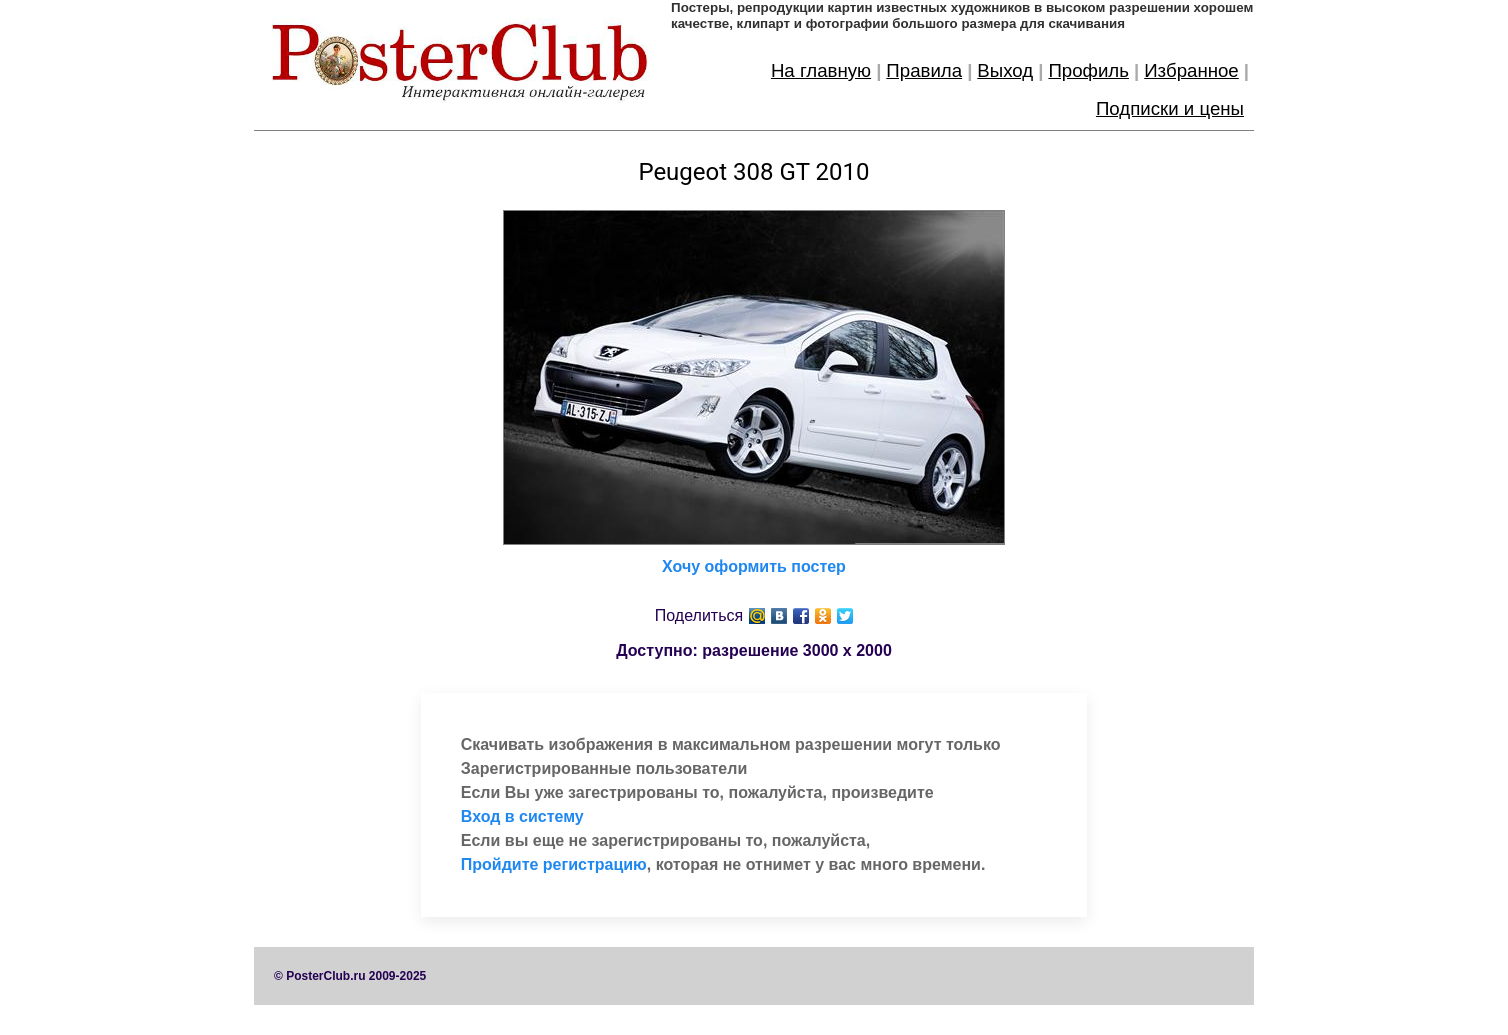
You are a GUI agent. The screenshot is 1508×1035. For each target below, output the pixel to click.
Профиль (1088, 70)
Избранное (1191, 70)
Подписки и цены (1170, 108)
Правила (924, 70)
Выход (1005, 70)
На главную (821, 70)
